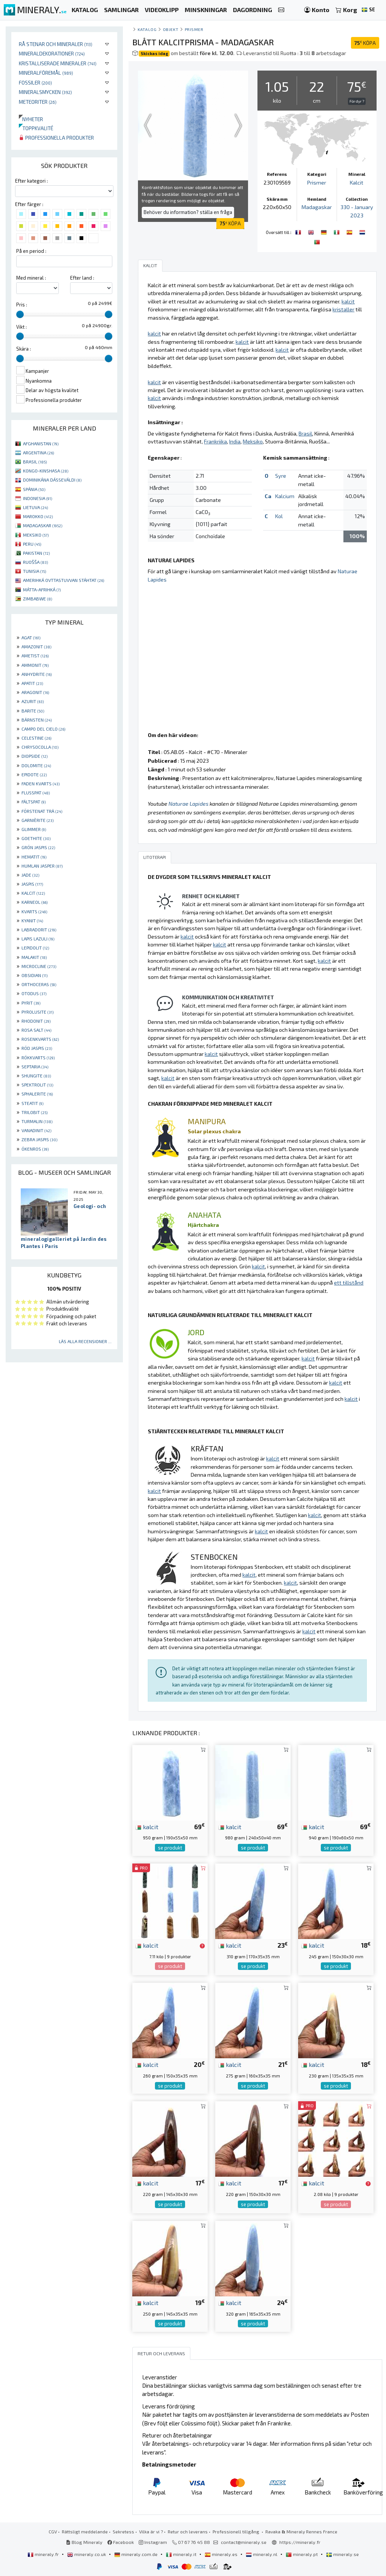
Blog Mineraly (84, 2542)
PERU (32, 543)
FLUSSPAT (35, 792)
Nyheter (31, 119)
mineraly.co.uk (87, 2554)
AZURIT (32, 701)
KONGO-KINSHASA (45, 470)
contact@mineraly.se (244, 2542)
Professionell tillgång (236, 2531)
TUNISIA (34, 571)
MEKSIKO (36, 534)
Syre (280, 475)
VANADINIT (36, 1130)
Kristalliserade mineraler (57, 63)
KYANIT (32, 920)
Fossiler (35, 82)
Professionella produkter (56, 137)
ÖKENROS (35, 1148)
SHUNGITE (36, 1075)
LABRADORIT (38, 929)
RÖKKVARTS (38, 1057)
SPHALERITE (37, 1093)
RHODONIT (36, 1020)
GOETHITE (36, 838)
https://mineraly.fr (299, 2542)
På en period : (31, 251)
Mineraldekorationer (52, 53)
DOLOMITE (36, 765)
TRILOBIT (34, 1112)
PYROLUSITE (37, 1011)
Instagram (153, 2542)
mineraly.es (222, 2554)
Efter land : (82, 278)
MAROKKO (38, 516)
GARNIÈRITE (37, 820)
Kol (279, 516)
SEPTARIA (34, 1066)
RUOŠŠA (35, 562)
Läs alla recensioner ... (85, 1341)
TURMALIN (36, 1121)
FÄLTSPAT (33, 801)
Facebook (120, 2542)
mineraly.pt (302, 2554)
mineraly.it (182, 2554)
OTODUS (33, 993)
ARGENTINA (38, 452)
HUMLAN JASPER (42, 865)
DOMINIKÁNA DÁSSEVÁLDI (52, 479)
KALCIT (33, 893)
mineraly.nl (262, 2554)
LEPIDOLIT (35, 947)
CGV (53, 2531)
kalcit (146, 1826)
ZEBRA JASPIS (39, 1139)
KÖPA (365, 43)
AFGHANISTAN (40, 443)
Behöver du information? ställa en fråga (188, 212)
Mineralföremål (46, 72)
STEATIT (32, 1103)
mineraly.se (342, 2554)
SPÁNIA (34, 489)
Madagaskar (317, 207)
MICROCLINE (38, 966)
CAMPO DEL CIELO (43, 728)
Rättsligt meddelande (85, 2531)
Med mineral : (31, 278)
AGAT (30, 637)
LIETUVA (35, 507)
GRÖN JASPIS (38, 847)
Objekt (170, 29)
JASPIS (32, 883)
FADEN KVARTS (40, 783)
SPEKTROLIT (37, 1084)
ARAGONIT (35, 692)
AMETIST (35, 655)
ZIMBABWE (37, 598)
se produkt (170, 1848)
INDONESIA (37, 498)
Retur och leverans (188, 2531)
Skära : (23, 349)
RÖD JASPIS (36, 1048)
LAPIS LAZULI (37, 938)
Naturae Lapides (188, 803)
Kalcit (356, 182)
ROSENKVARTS (40, 1039)
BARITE (32, 710)
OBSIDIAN (34, 975)
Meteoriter (38, 101)
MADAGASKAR (42, 525)
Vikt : (21, 327)
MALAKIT (34, 957)
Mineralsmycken (45, 92)
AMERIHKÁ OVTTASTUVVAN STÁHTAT (63, 580)
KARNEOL (34, 902)
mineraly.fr (44, 2554)
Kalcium (284, 496)
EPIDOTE (34, 774)
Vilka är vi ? (151, 2531)
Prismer (194, 29)
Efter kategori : (31, 181)
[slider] (20, 314)
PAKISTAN (36, 553)
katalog (147, 29)
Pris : (21, 305)
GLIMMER (33, 829)
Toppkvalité (36, 128)
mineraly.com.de (136, 2554)
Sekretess (123, 2531)
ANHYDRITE (36, 674)
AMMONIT (35, 665)
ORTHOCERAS (38, 984)
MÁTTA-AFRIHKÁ (42, 589)
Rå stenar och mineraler (55, 44)
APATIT (32, 683)
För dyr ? (356, 101)
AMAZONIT (36, 646)
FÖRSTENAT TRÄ (41, 811)
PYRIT (30, 1002)
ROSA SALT (36, 1030)
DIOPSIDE (34, 756)
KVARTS (34, 911)
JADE (30, 874)
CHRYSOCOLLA (39, 746)
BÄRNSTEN (36, 719)
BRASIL (35, 461)
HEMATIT (33, 856)
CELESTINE (36, 737)
